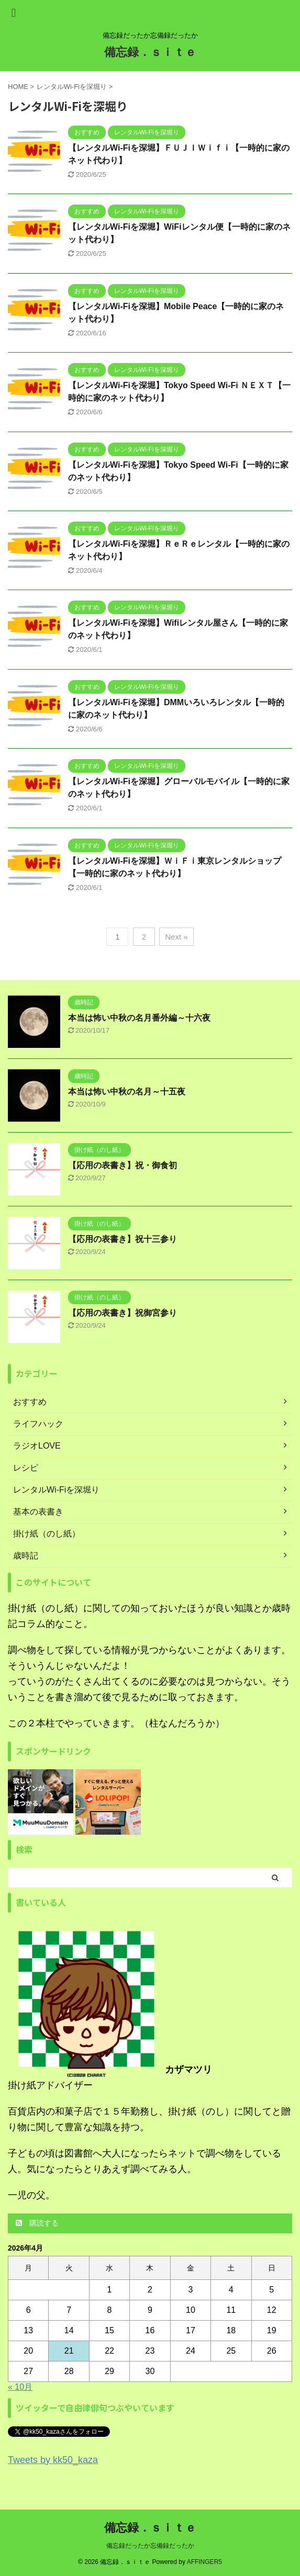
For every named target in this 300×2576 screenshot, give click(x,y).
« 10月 (20, 2386)
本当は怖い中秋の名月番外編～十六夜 (139, 1017)
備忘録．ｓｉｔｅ (150, 52)
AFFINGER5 (204, 2562)
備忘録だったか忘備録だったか (150, 2545)
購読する (37, 2223)
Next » (176, 936)
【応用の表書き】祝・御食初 (122, 1165)
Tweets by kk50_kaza (53, 2460)
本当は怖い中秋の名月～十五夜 (126, 1091)
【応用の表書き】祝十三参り (122, 1239)
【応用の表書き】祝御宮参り (122, 1312)
